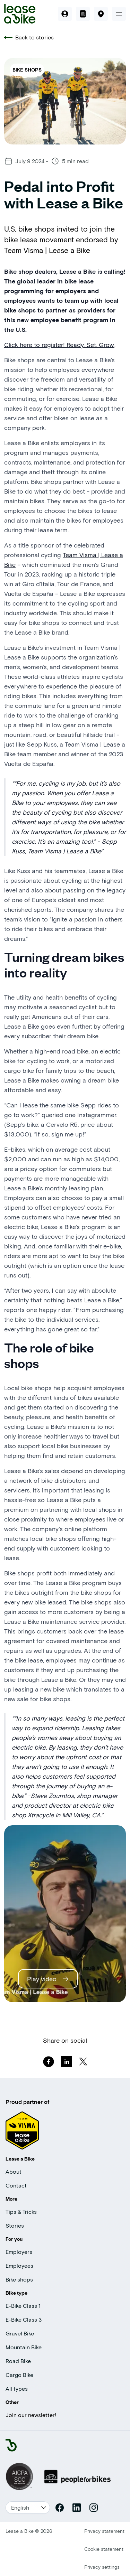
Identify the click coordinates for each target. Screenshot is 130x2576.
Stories (15, 2225)
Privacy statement (104, 2531)
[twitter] (83, 2061)
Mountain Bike (24, 2347)
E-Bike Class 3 (24, 2319)
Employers (19, 2251)
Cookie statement (103, 2549)
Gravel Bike (20, 2333)
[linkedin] (66, 2061)
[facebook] (48, 2061)
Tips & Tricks (21, 2211)
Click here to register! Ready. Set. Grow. (59, 344)
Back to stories (29, 37)
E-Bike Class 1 (23, 2305)
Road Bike (18, 2361)
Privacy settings (102, 2567)
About (13, 2171)
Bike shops (19, 2279)
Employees (19, 2265)
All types (17, 2388)
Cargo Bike (19, 2374)
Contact (16, 2185)
